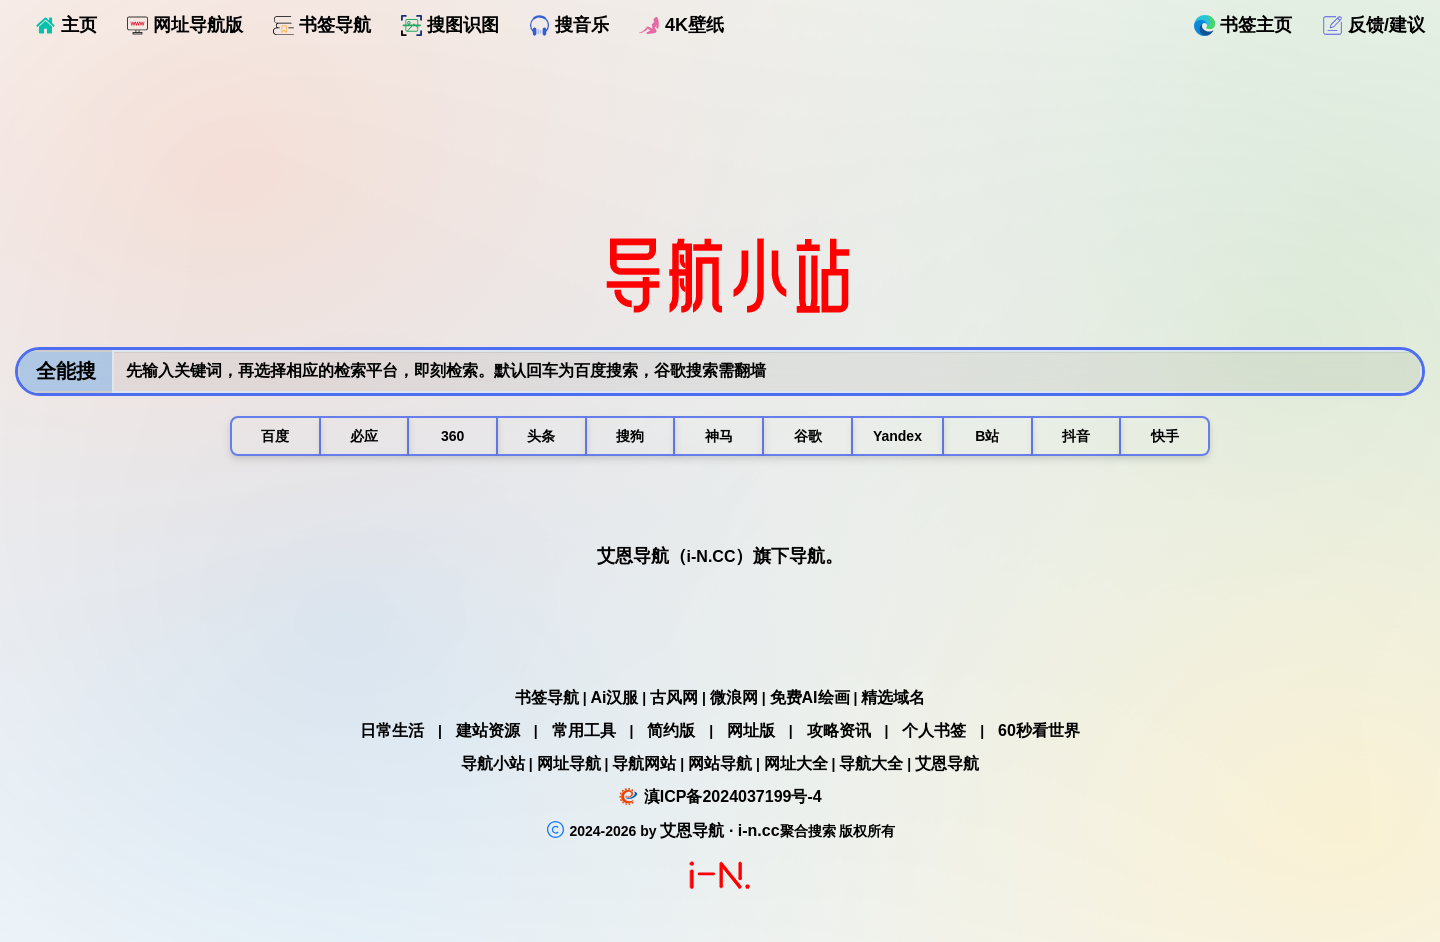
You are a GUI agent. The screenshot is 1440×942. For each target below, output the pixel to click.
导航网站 (644, 763)
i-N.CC (711, 556)
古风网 (674, 697)
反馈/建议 (1373, 25)
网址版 (751, 730)
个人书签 (934, 730)
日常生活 (392, 730)
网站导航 (720, 763)
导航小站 (493, 763)
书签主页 (1243, 25)
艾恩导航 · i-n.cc (719, 830)
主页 (66, 25)
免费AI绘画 (810, 697)
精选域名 (893, 697)
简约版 (671, 730)
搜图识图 (450, 25)
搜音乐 (569, 25)
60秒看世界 (1039, 730)
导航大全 (871, 763)
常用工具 (584, 730)
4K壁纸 (681, 25)
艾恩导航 (947, 763)
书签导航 (322, 25)
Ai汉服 (614, 697)
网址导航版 (185, 25)
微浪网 (734, 697)
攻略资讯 (839, 730)
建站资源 (488, 730)
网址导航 (569, 763)
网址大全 (796, 763)
